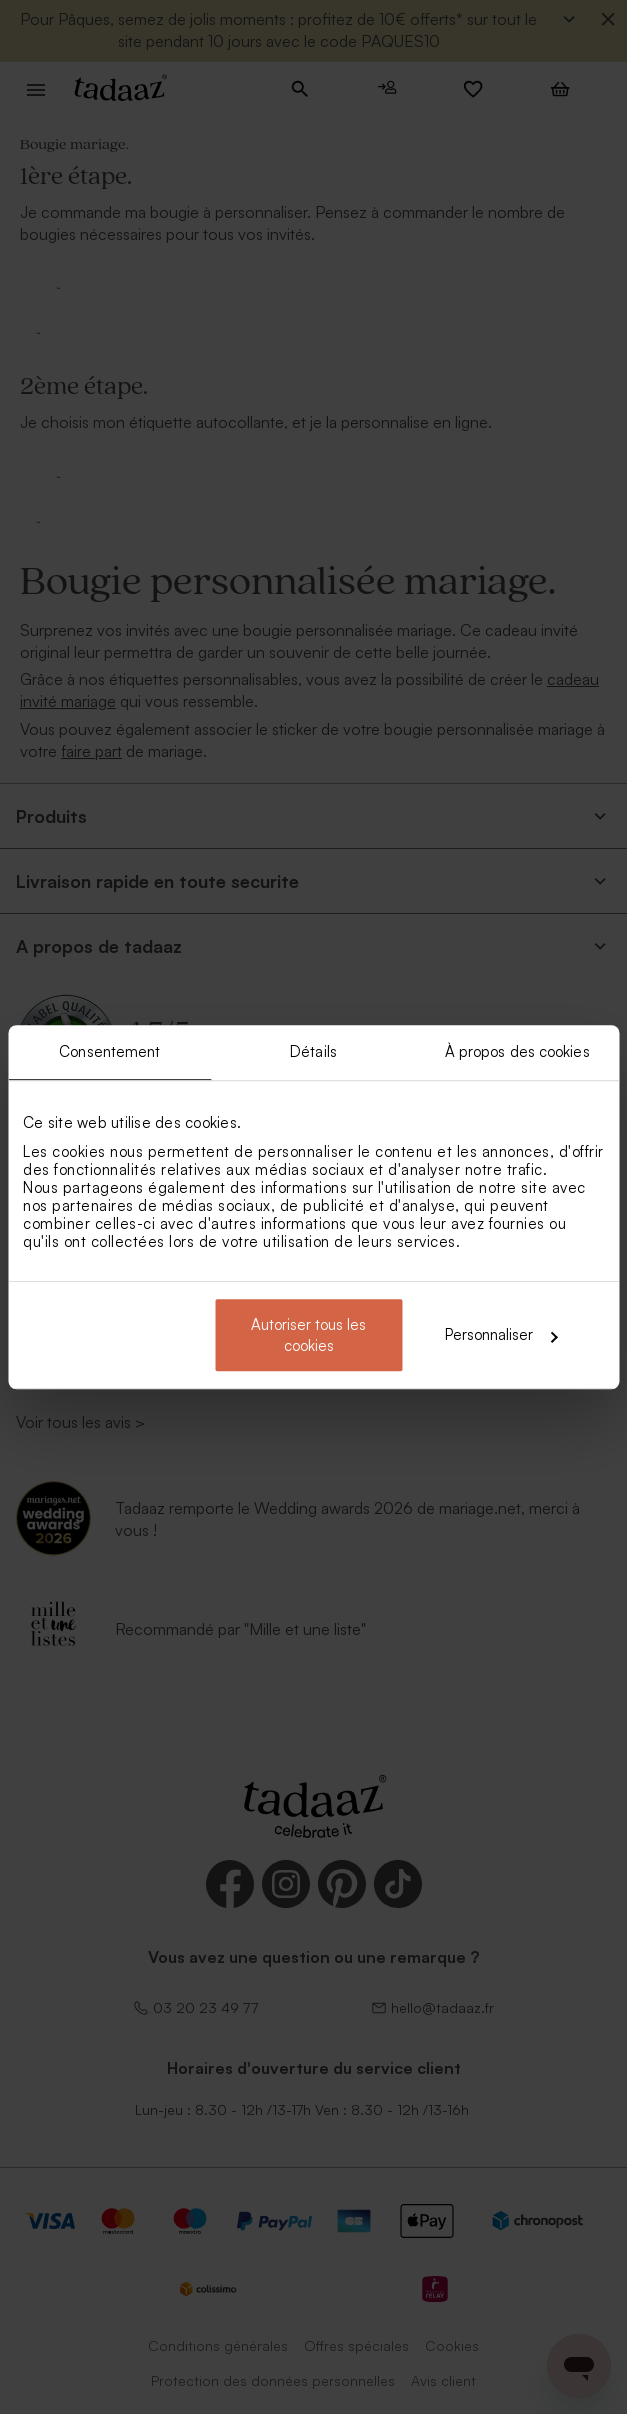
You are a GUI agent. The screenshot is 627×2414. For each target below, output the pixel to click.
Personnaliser (501, 1334)
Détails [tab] (313, 1051)
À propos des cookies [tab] (517, 1051)
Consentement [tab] (109, 1051)
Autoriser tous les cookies (308, 1335)
